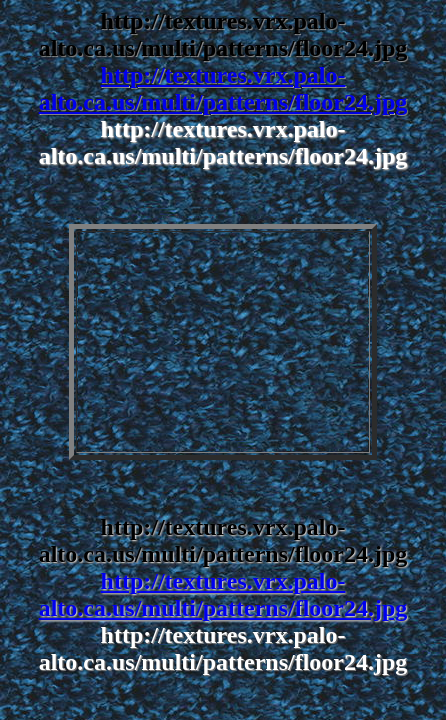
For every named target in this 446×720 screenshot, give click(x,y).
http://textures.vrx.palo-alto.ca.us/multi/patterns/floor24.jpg (223, 88)
